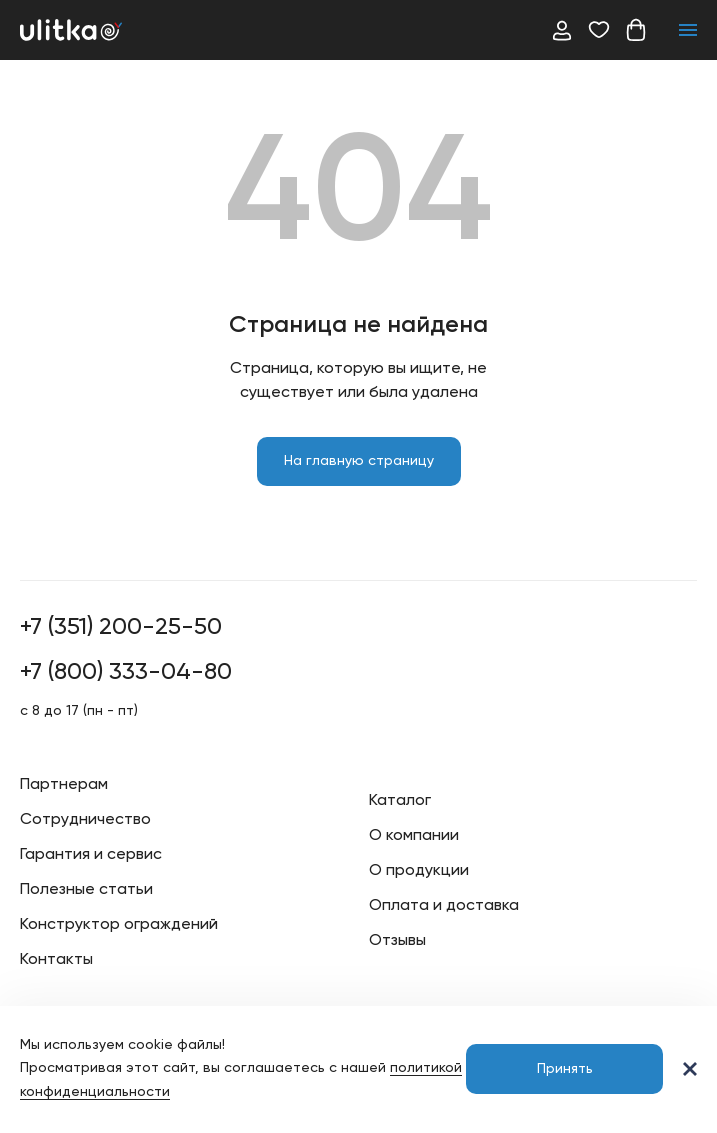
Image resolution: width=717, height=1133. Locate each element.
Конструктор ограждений (119, 925)
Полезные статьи (86, 890)
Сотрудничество (85, 820)
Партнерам (64, 785)
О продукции (419, 871)
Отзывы (397, 941)
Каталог (400, 801)
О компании (414, 836)
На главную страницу (359, 461)
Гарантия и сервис (91, 855)
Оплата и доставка (444, 906)
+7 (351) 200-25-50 (121, 627)
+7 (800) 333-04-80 (126, 672)
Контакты (56, 960)
